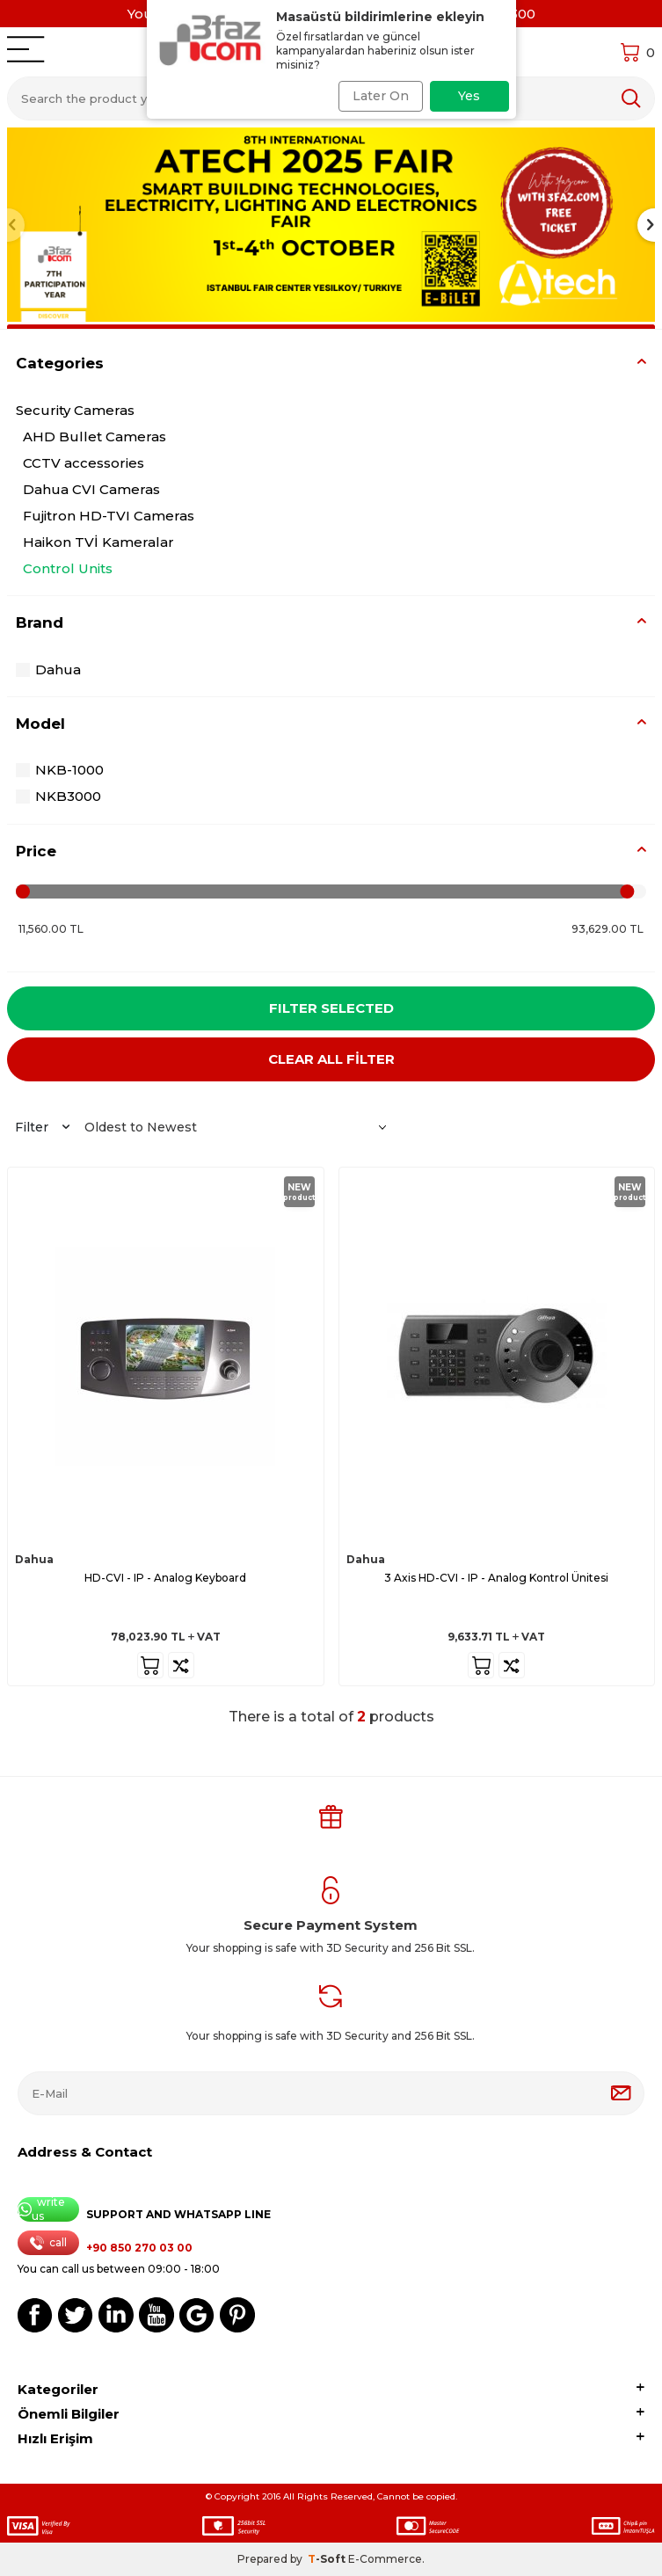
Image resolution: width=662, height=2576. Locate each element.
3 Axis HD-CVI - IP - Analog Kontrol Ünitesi (496, 1577)
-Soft (328, 2558)
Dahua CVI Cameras (91, 489)
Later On (381, 96)
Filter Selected (331, 1008)
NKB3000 (58, 796)
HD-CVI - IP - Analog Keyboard (165, 1577)
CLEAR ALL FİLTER (331, 1059)
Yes (469, 96)
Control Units (68, 568)
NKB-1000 (60, 769)
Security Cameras (75, 410)
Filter (42, 1127)
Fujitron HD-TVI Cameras (108, 515)
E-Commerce (385, 2558)
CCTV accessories (83, 463)
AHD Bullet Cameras (94, 436)
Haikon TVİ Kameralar (98, 542)
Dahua (48, 669)
